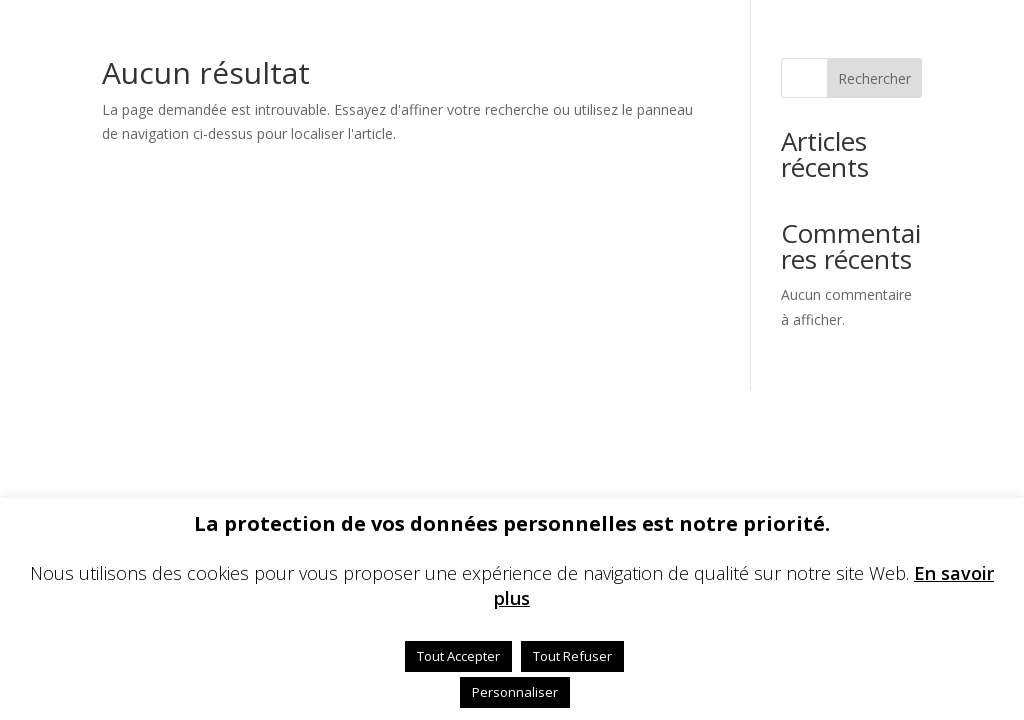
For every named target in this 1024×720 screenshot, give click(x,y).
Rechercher (874, 78)
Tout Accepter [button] (458, 656)
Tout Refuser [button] (572, 656)
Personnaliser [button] (515, 692)
